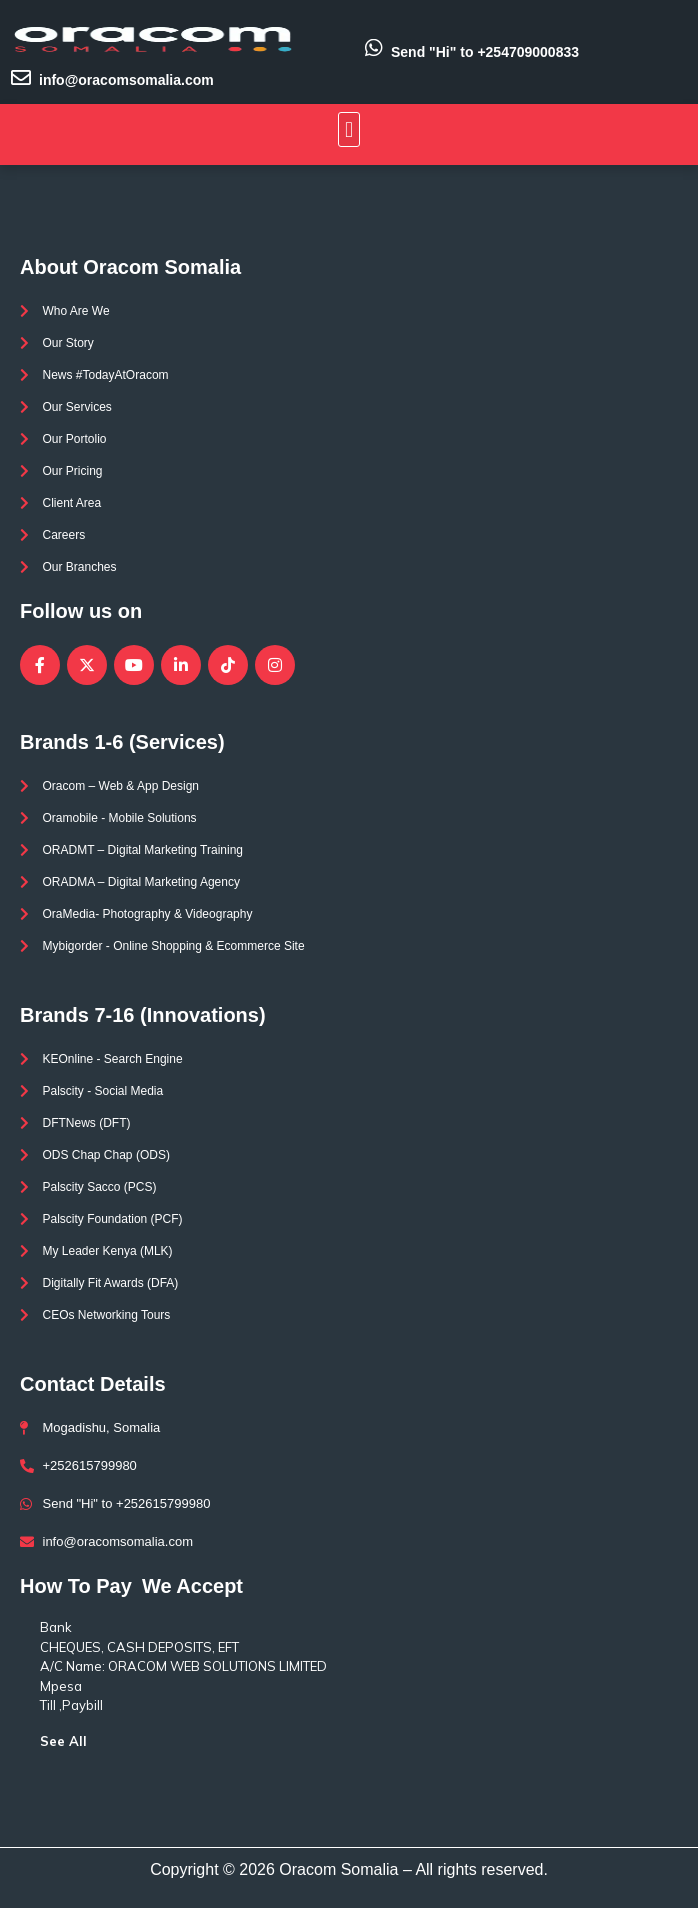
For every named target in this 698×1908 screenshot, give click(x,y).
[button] (348, 129)
